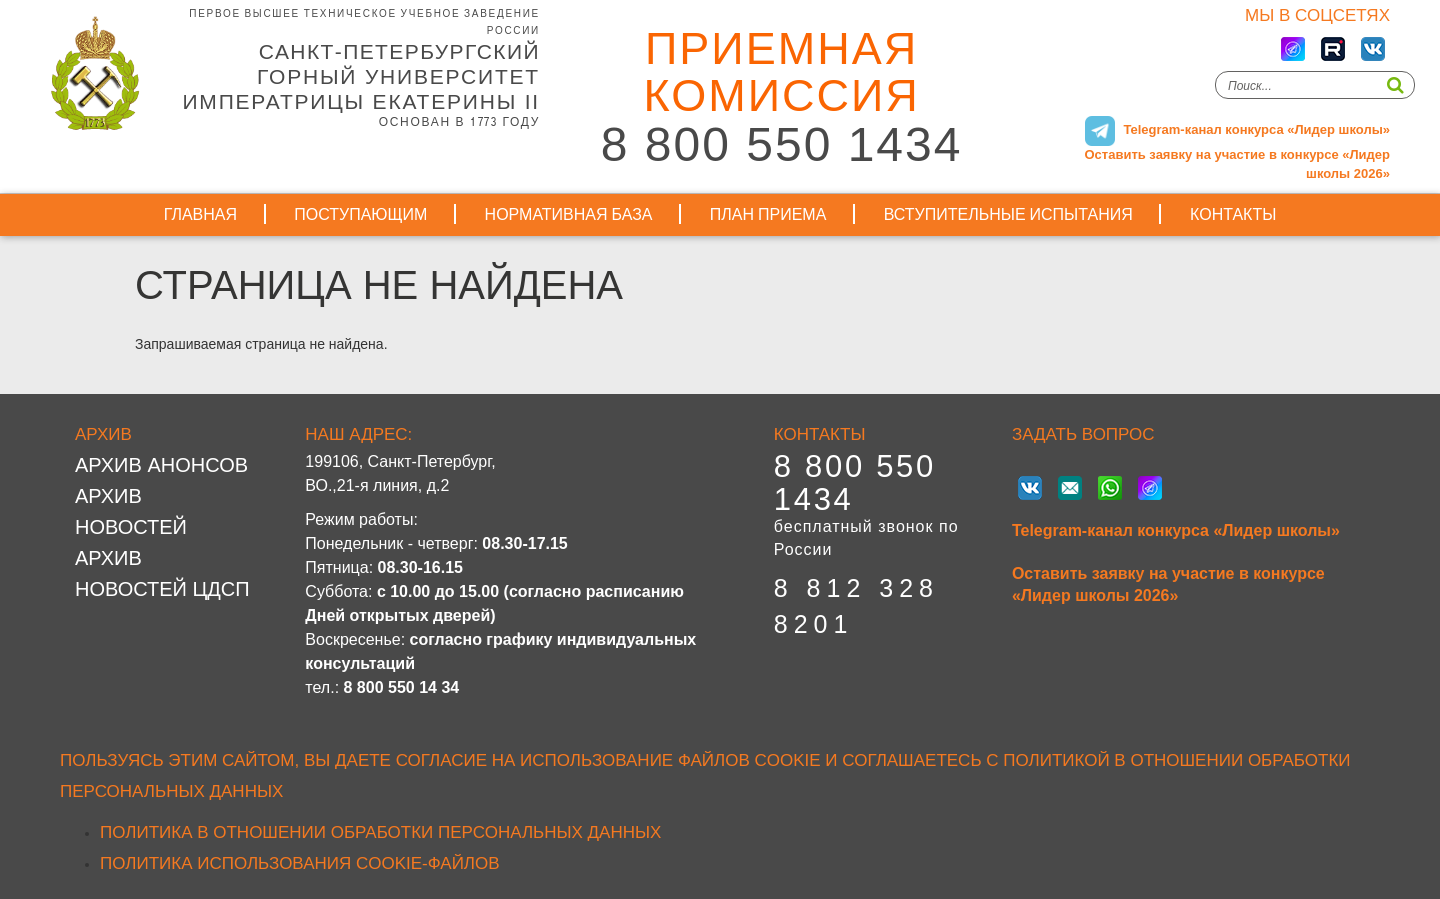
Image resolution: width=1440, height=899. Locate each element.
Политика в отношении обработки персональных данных (380, 832)
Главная (200, 214)
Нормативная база (569, 214)
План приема (768, 214)
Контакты (1233, 214)
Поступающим (360, 214)
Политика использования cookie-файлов (300, 863)
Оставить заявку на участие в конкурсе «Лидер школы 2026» (1168, 585)
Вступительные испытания (1008, 214)
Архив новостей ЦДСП (162, 573)
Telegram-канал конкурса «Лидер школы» (1176, 530)
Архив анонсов (161, 465)
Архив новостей (131, 511)
